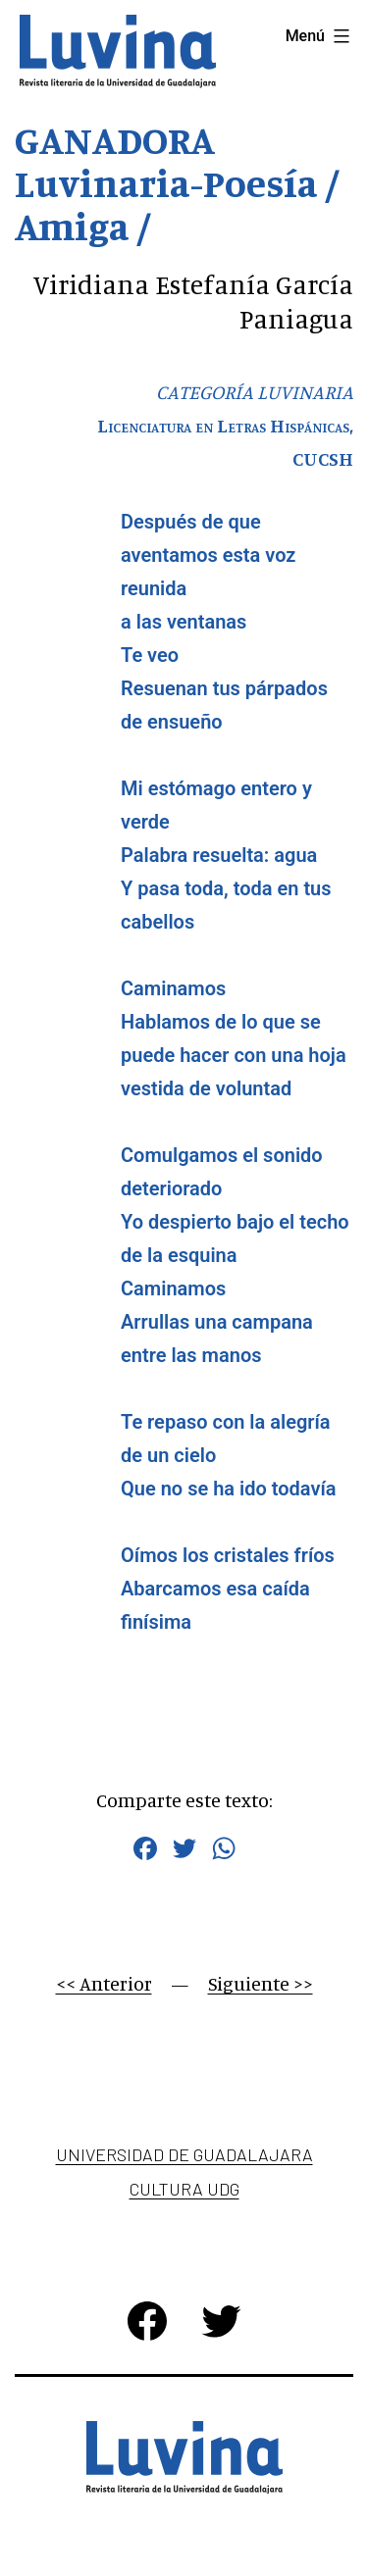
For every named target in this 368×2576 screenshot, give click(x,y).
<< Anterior (104, 1983)
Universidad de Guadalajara (184, 2154)
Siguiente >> (260, 1983)
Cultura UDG (184, 2188)
